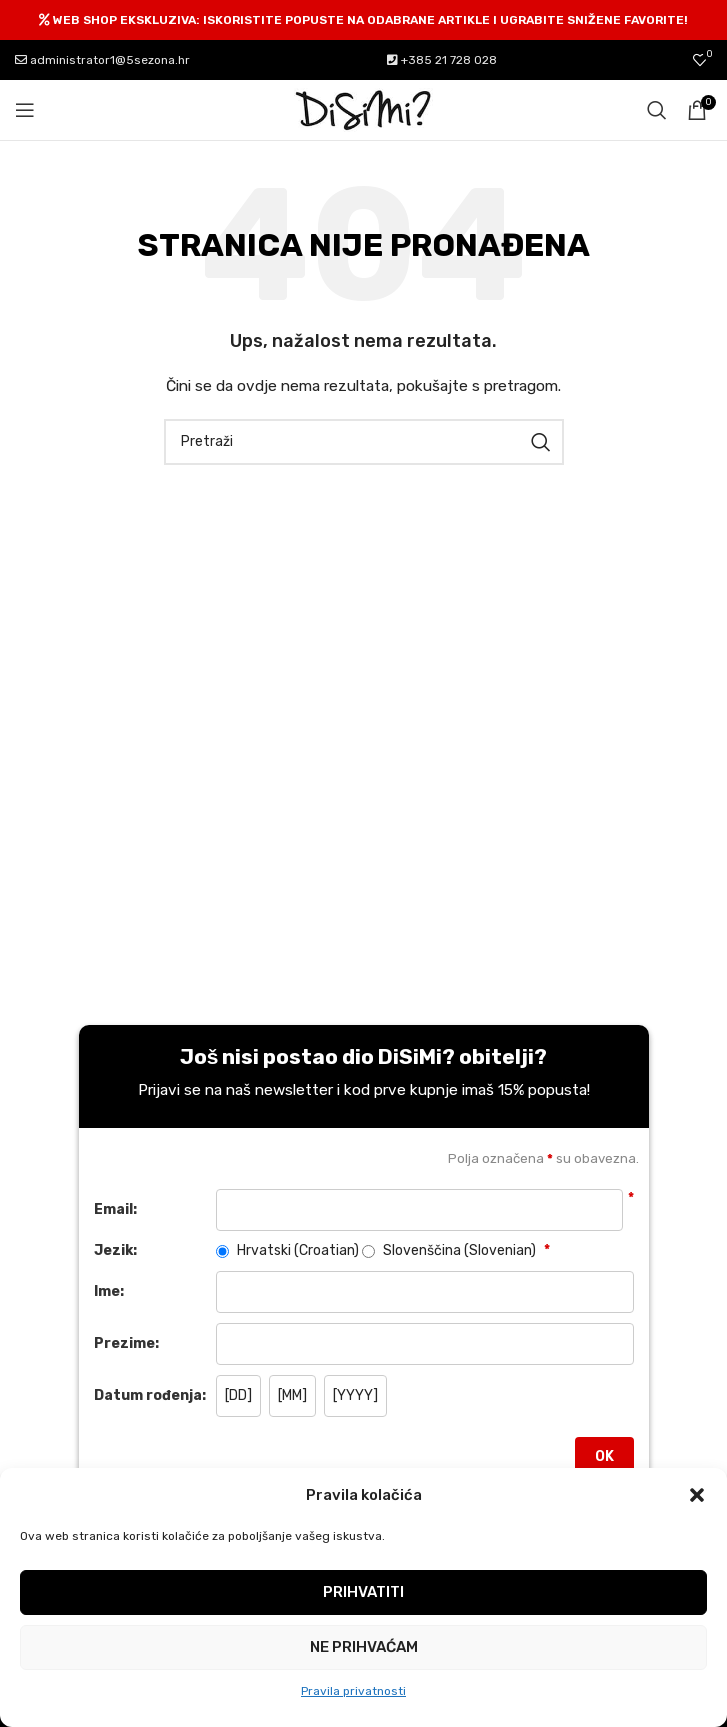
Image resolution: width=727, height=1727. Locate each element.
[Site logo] (364, 109)
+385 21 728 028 (442, 60)
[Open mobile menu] (25, 110)
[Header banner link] (363, 20)
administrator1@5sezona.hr (102, 60)
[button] (697, 1495)
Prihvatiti (363, 1592)
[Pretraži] (657, 110)
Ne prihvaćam (364, 1647)
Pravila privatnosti (353, 1691)
